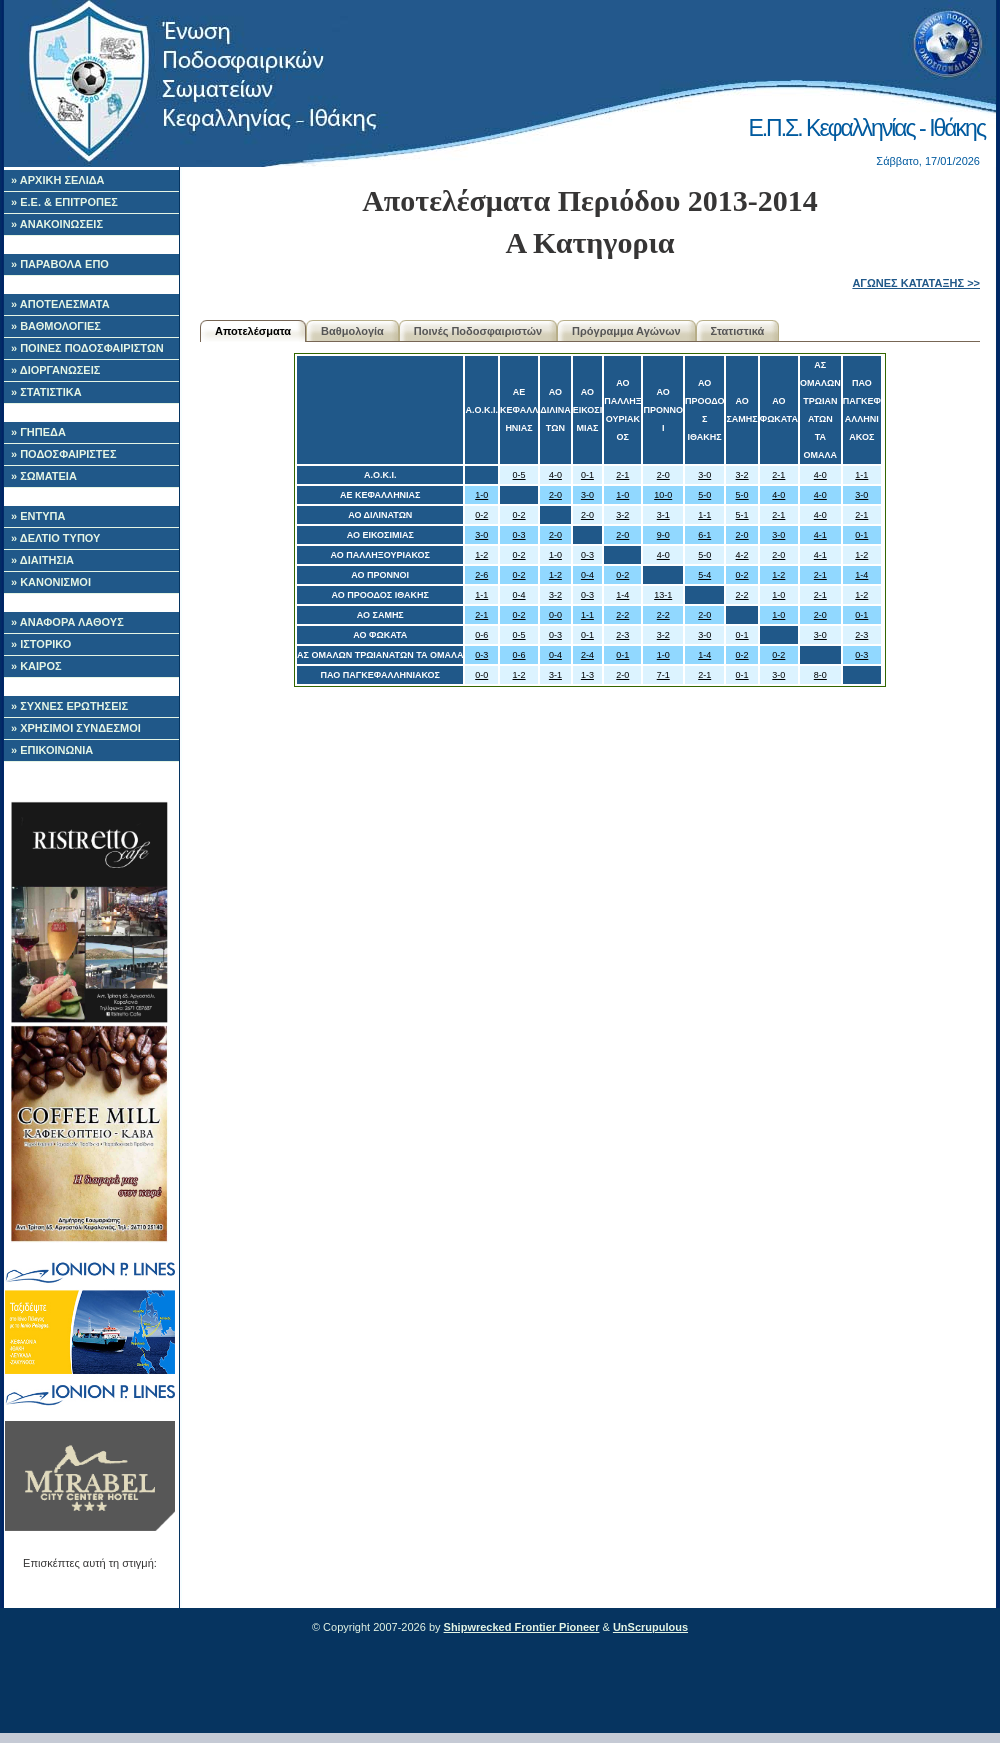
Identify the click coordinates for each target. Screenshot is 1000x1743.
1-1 (861, 475)
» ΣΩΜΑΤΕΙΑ (44, 476)
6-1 (704, 535)
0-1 (587, 475)
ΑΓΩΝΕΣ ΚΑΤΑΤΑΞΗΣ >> (916, 283)
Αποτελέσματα (253, 331)
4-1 (820, 535)
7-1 (663, 675)
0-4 (587, 575)
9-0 (663, 535)
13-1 (663, 595)
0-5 (519, 475)
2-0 (663, 475)
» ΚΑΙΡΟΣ (36, 666)
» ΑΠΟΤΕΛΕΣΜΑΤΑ (60, 304)
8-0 (820, 675)
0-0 (555, 615)
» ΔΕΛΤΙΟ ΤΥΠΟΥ (55, 538)
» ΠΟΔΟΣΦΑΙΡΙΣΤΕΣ (64, 454)
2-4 (587, 655)
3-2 (742, 475)
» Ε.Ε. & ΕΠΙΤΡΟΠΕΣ (64, 202)
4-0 (555, 475)
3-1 (663, 515)
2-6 (481, 575)
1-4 (861, 575)
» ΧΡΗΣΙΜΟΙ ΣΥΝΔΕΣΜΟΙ (76, 728)
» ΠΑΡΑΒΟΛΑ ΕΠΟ (60, 264)
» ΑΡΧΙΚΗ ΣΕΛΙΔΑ (58, 180)
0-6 (481, 635)
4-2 (742, 555)
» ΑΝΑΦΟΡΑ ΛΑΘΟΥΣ (67, 622)
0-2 (481, 515)
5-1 (742, 515)
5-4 (704, 575)
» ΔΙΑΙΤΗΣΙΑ (42, 560)
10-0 (663, 495)
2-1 (622, 475)
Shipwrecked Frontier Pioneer (522, 1627)
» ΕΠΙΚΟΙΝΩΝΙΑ (52, 750)
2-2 (742, 595)
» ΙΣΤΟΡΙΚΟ (41, 644)
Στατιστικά (738, 331)
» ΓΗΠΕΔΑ (38, 432)
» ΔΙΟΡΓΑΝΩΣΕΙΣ (55, 370)
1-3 (587, 675)
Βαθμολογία (352, 331)
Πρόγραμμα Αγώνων (626, 331)
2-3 (622, 635)
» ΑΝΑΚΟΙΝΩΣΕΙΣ (57, 224)
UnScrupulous (650, 1627)
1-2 (481, 555)
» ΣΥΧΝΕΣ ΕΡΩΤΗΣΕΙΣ (69, 706)
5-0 (704, 495)
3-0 (704, 475)
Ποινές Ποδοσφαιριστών (478, 331)
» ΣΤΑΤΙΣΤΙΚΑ (46, 392)
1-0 (481, 495)
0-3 (519, 535)
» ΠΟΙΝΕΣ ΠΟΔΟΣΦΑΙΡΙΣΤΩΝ (87, 348)
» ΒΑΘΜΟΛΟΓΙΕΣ (56, 326)
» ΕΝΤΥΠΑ (38, 516)
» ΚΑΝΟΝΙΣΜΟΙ (51, 582)
